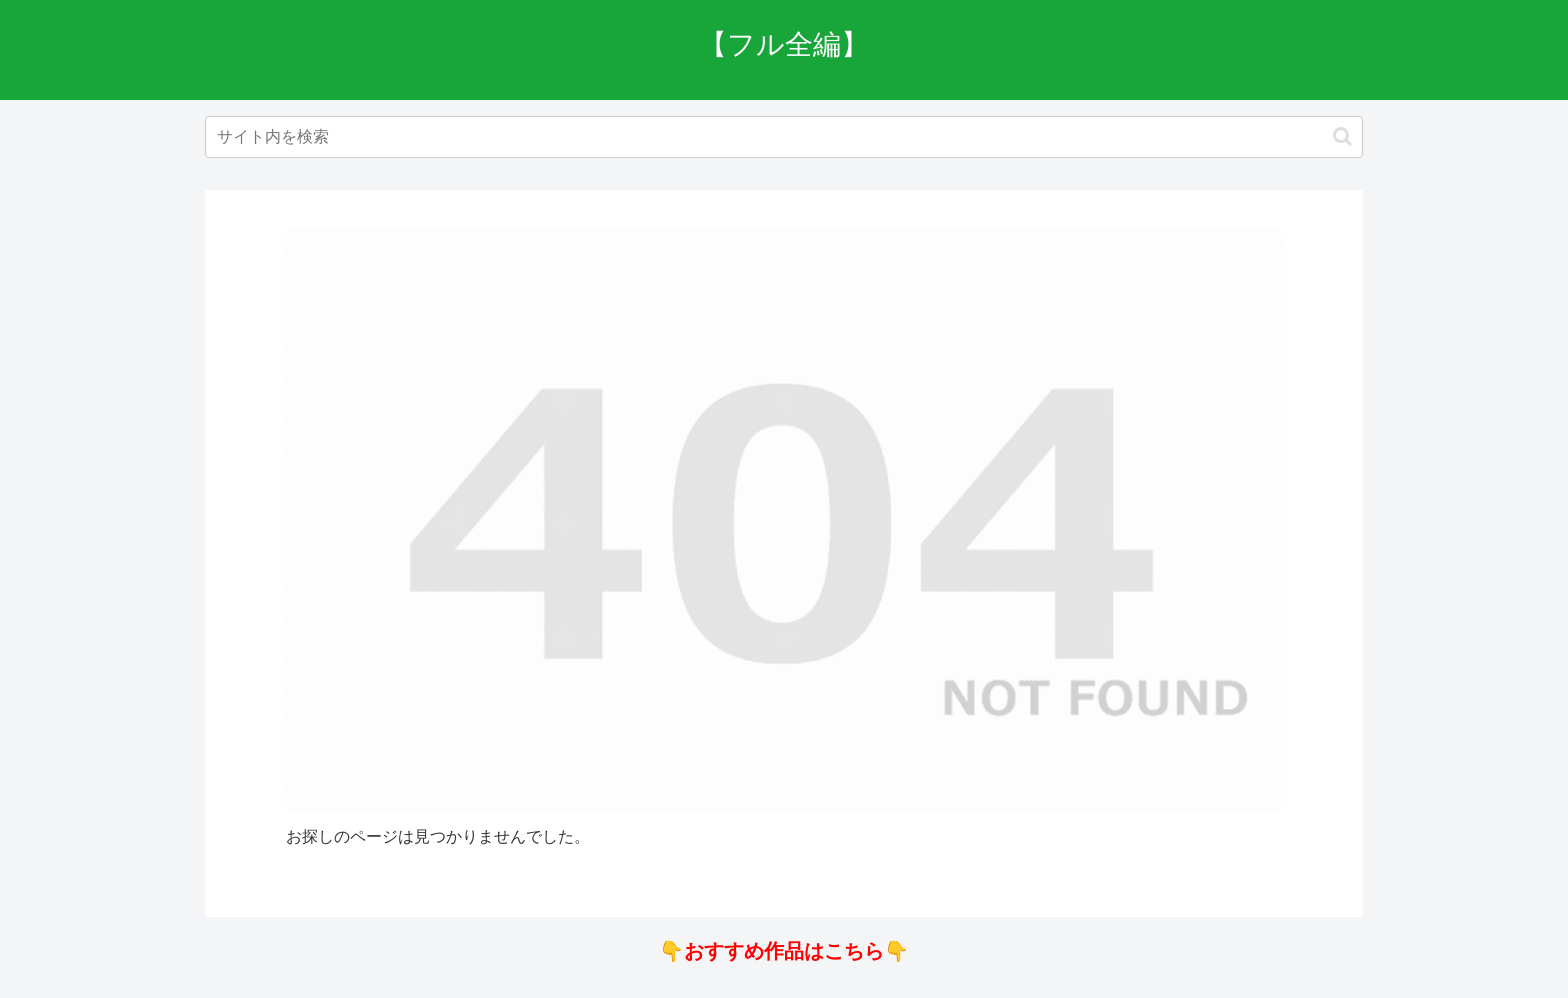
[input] (784, 137)
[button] (1342, 136)
